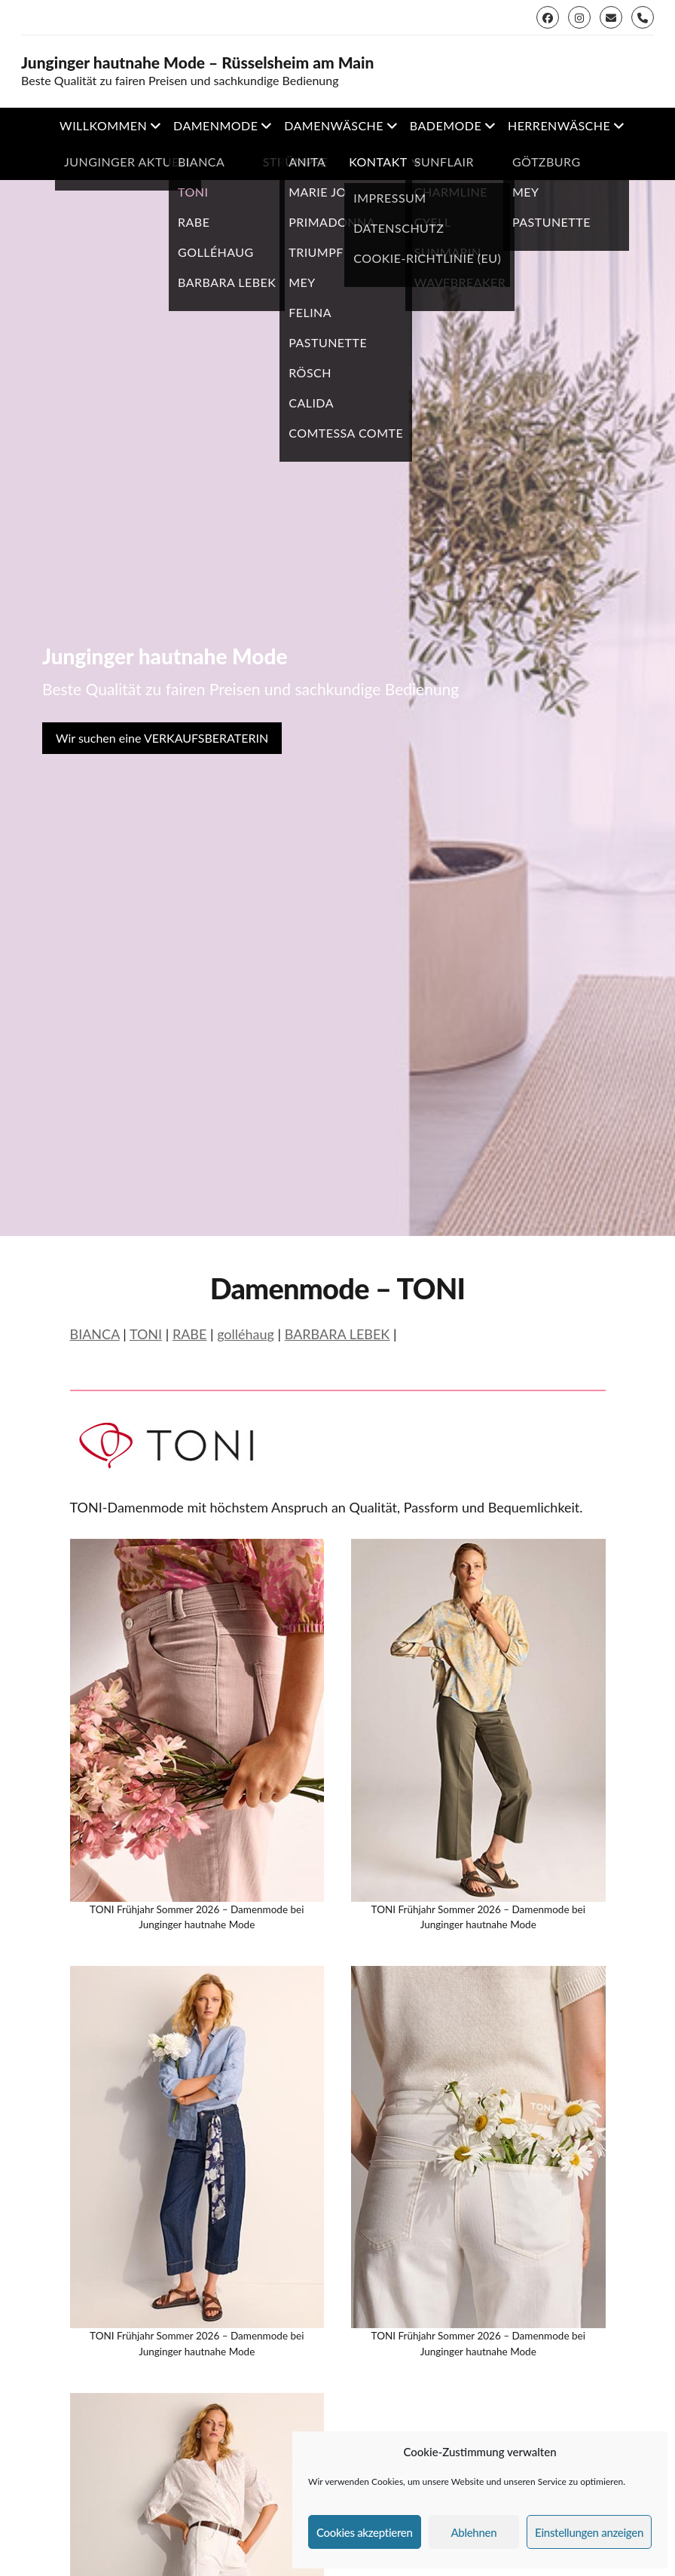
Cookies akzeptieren (364, 2532)
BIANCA (95, 1334)
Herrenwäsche (559, 125)
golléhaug (245, 1334)
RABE (190, 1334)
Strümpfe (295, 161)
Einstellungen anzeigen (589, 2532)
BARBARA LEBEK (337, 1334)
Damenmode (215, 125)
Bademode (445, 125)
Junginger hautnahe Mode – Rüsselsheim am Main (197, 62)
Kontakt (378, 161)
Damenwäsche (333, 125)
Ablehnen (473, 2532)
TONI (146, 1334)
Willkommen (103, 125)
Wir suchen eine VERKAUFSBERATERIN (162, 738)
